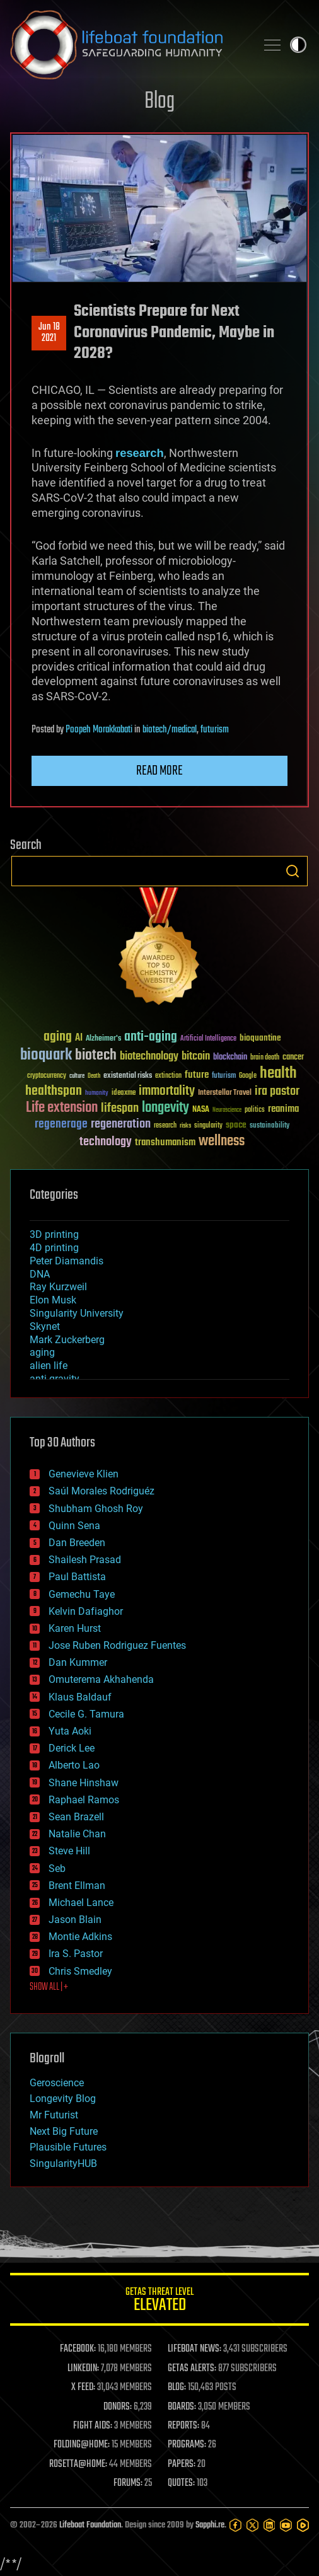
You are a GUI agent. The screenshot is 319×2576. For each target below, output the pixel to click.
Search (292, 871)
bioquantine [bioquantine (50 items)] (260, 1037)
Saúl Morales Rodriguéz (101, 1491)
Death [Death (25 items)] (94, 1076)
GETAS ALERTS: (192, 2368)
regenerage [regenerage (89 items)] (61, 1124)
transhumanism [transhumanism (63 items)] (165, 1142)
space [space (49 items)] (236, 1124)
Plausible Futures (68, 2147)
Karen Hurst (75, 1628)
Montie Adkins (80, 1937)
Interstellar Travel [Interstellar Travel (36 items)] (225, 1093)
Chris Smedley (80, 1971)
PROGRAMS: (187, 2445)
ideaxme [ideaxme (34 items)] (124, 1093)
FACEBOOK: (78, 2349)
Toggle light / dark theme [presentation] (298, 45)
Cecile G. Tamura (86, 1714)
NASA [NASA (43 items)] (200, 1110)
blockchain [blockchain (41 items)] (230, 1058)
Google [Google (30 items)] (248, 1076)
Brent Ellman (77, 1886)
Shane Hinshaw (84, 1783)
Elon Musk (53, 1300)
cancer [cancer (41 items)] (293, 1058)
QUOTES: (181, 2483)
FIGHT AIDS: (92, 2426)
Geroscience (57, 2083)
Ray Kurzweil (58, 1287)
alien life (48, 1366)
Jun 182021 (49, 332)
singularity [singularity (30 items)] (208, 1126)
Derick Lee (72, 1748)
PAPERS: (181, 2464)
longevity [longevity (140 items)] (165, 1108)
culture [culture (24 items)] (76, 1076)
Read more (159, 771)
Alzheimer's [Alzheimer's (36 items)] (103, 1039)
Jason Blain (75, 1920)
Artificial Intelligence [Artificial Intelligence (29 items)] (208, 1039)
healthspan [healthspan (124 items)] (53, 1091)
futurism (214, 730)
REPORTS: (183, 2426)
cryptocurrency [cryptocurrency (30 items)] (46, 1076)
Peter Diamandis (66, 1261)
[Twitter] (252, 2525)
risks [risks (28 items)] (185, 1125)
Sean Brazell (76, 1817)
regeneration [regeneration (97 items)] (121, 1124)
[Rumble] (303, 2525)
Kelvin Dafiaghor (86, 1611)
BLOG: (177, 2387)
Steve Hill (69, 1851)
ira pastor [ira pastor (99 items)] (277, 1091)
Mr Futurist (54, 2115)
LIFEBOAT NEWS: (194, 2349)
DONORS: (117, 2407)
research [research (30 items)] (165, 1126)
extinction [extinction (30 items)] (168, 1076)
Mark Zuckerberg (67, 1340)
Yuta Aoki (70, 1731)
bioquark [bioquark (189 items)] (46, 1055)
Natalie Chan (77, 1834)
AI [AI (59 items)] (79, 1038)
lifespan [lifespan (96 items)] (120, 1108)
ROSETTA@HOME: (78, 2464)
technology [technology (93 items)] (105, 1142)
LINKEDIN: (83, 2368)
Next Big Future (64, 2131)
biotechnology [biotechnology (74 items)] (149, 1056)
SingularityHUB (63, 2163)
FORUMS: (127, 2483)
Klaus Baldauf (80, 1697)
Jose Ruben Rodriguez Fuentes (117, 1645)
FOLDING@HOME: (82, 2445)
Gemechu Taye (82, 1594)
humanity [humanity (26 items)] (96, 1093)
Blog (159, 102)
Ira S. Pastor (76, 1954)
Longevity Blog (63, 2099)
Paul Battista (77, 1577)
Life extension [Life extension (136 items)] (62, 1108)
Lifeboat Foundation (90, 2525)
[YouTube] (286, 2525)
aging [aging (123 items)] (58, 1037)
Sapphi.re (209, 2525)
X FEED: (83, 2387)
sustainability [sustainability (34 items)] (269, 1126)
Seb (57, 1868)
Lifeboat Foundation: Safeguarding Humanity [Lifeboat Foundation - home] (128, 44)
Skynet (45, 1326)
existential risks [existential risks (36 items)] (127, 1076)
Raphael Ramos (84, 1800)
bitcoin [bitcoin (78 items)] (196, 1056)
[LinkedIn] (270, 2525)
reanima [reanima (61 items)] (283, 1109)
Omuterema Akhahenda (101, 1679)
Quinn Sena (74, 1526)
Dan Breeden (77, 1543)
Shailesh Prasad (85, 1560)
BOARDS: (182, 2407)
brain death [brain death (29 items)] (264, 1058)
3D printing (54, 1234)
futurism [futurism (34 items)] (224, 1076)
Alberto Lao (74, 1765)
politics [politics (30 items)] (255, 1110)
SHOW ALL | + (49, 1987)
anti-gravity (54, 1379)
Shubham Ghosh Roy (96, 1509)
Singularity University (77, 1313)
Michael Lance (81, 1903)
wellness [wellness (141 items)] (222, 1141)
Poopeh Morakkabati (99, 730)
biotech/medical (169, 730)
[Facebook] (235, 2525)
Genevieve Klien (84, 1474)
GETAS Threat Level (159, 2301)
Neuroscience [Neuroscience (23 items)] (226, 1110)
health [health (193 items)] (278, 1074)
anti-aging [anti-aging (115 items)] (150, 1037)
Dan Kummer (78, 1662)
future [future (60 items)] (197, 1075)
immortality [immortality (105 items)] (167, 1091)
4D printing (54, 1248)
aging (42, 1352)
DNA (40, 1274)
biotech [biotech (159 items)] (96, 1055)
